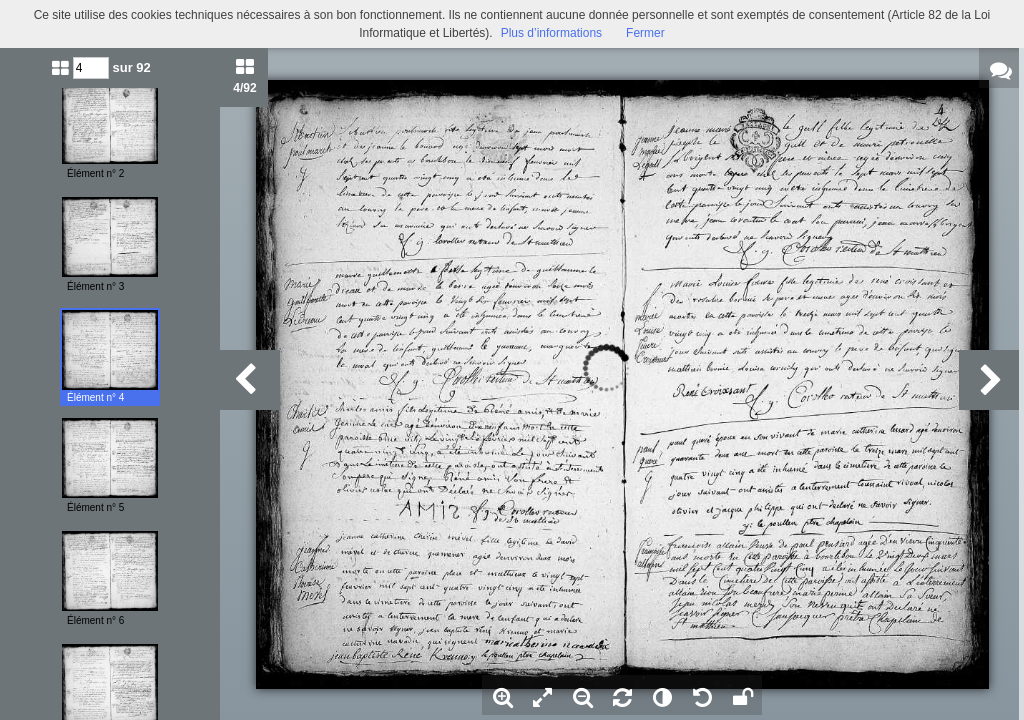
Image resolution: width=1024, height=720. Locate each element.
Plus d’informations (551, 33)
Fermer (645, 33)
